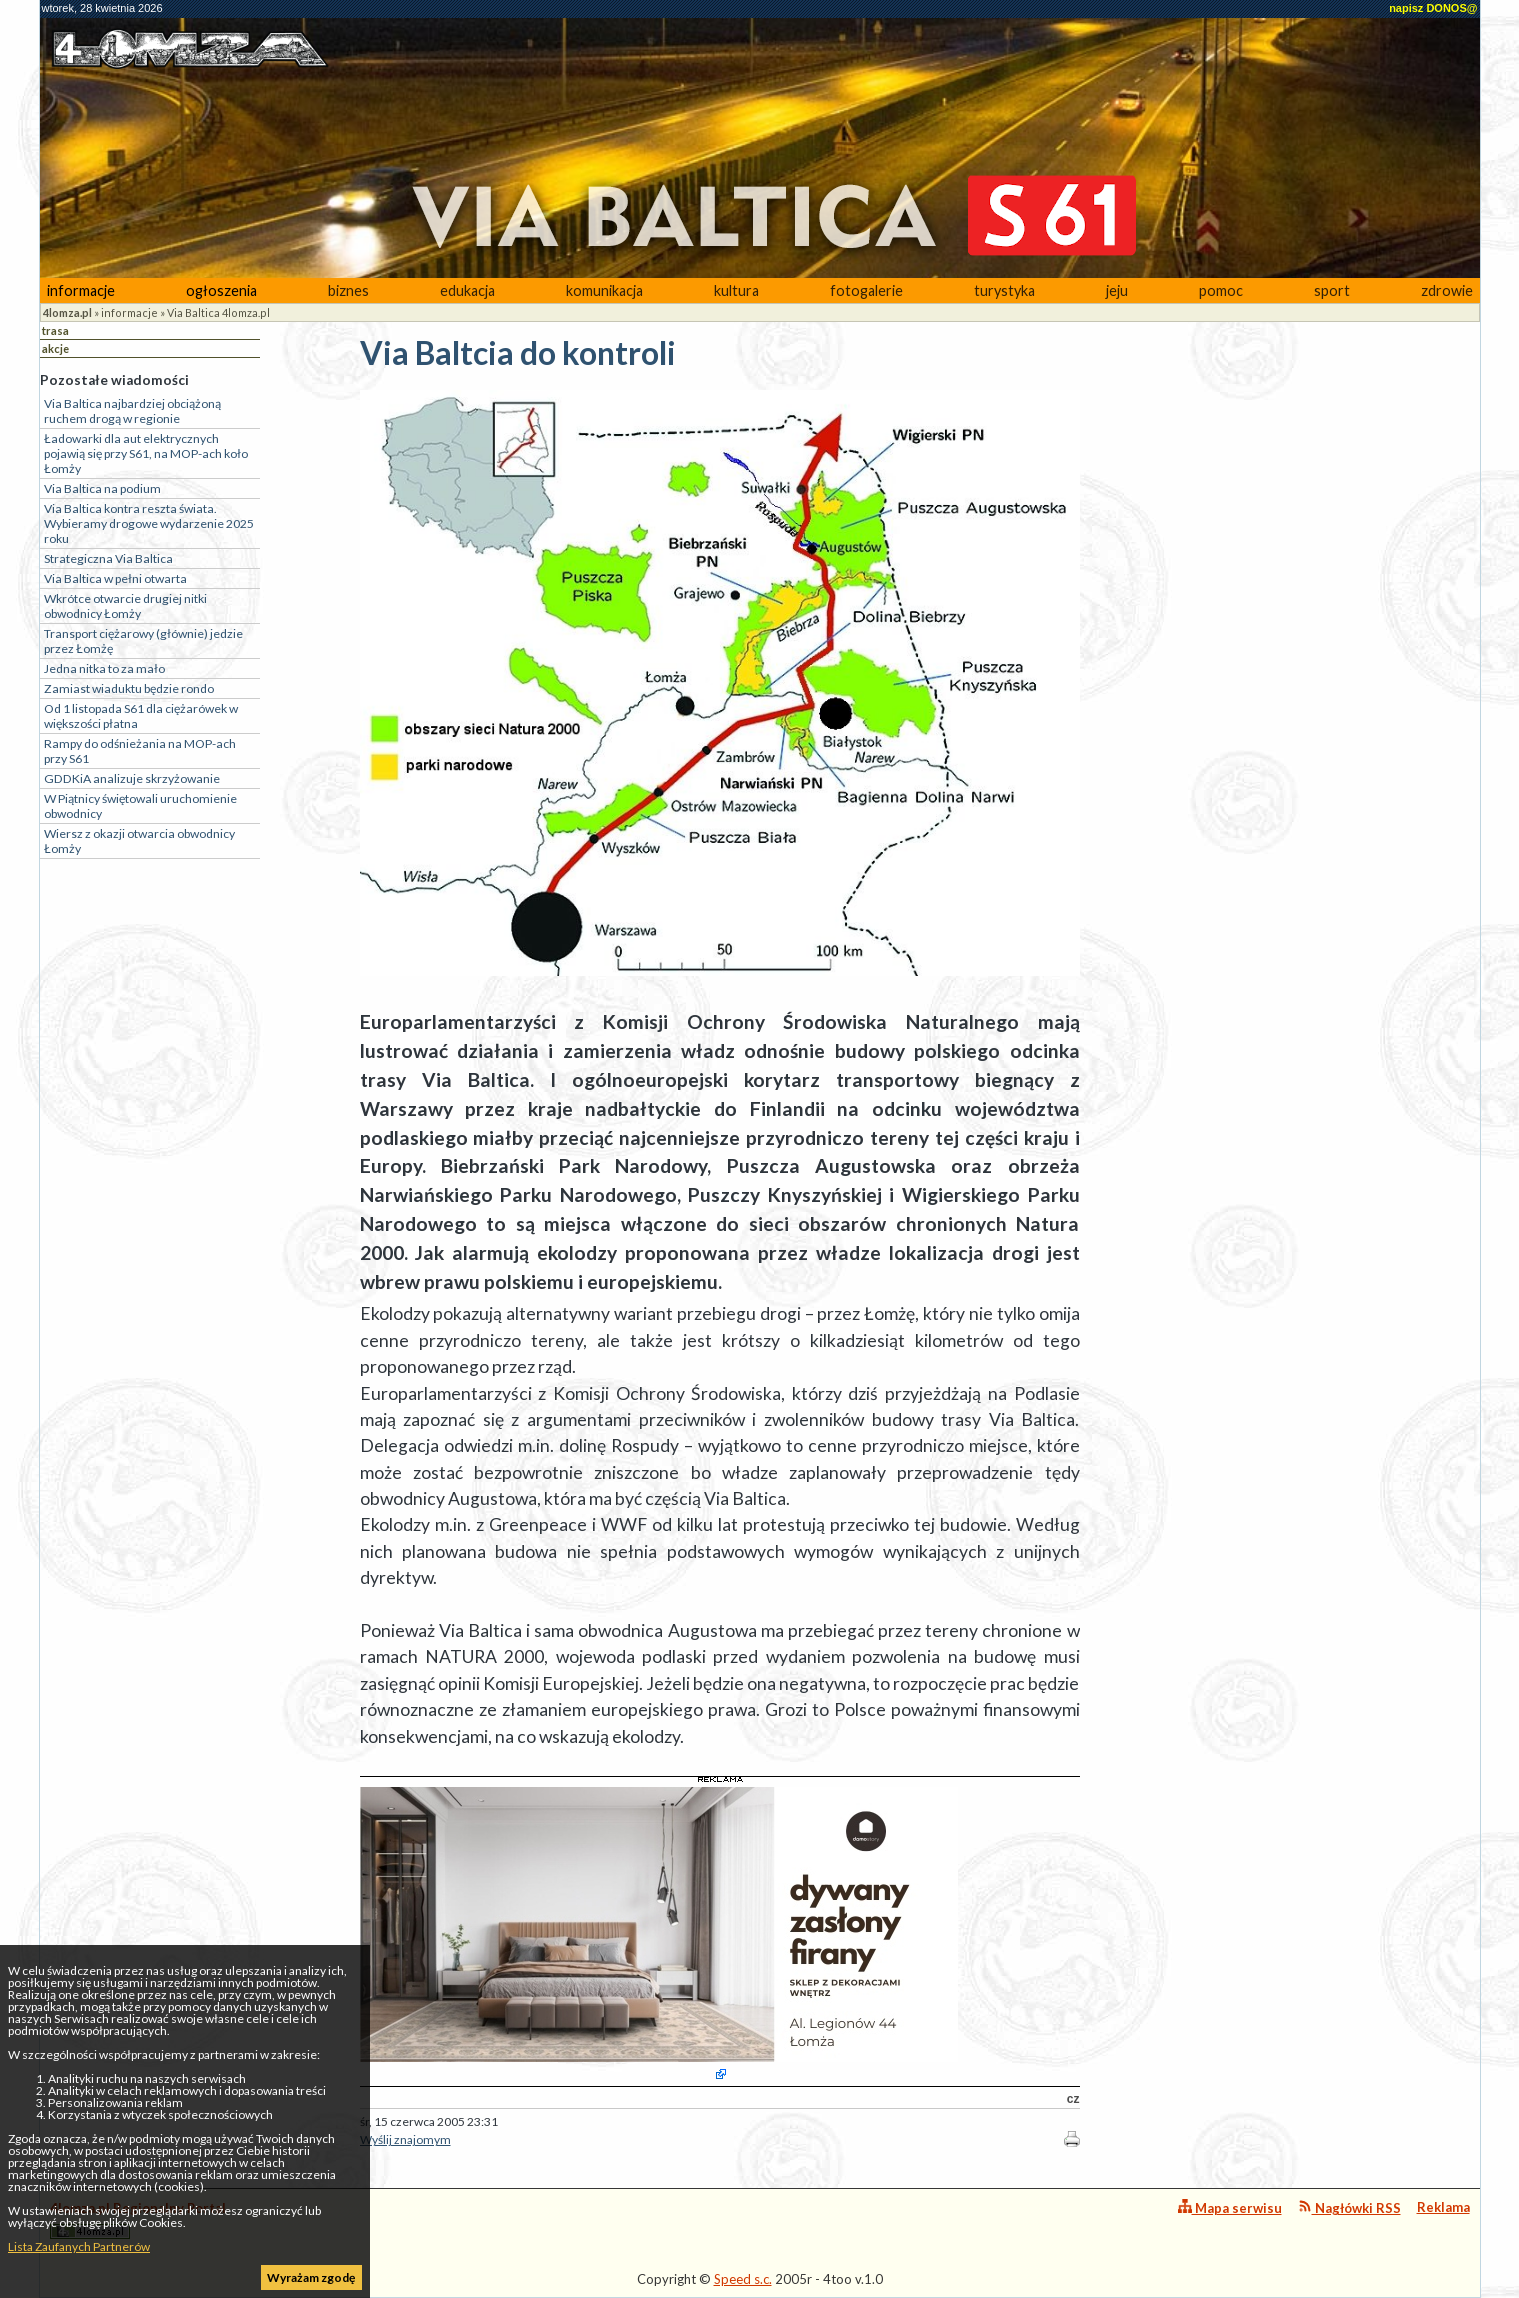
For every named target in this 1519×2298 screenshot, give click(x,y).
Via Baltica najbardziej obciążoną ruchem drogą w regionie (132, 411)
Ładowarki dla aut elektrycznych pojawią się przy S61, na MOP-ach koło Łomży (146, 453)
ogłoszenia (221, 290)
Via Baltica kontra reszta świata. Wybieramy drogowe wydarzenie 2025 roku (149, 523)
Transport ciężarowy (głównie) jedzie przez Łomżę (143, 641)
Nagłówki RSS (1349, 2207)
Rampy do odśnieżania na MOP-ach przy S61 (140, 751)
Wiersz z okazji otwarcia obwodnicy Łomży (139, 841)
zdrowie (1447, 290)
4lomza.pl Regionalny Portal (138, 2219)
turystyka (1004, 290)
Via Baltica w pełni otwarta (115, 578)
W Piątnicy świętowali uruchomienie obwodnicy (140, 806)
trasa (55, 330)
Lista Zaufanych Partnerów (79, 2246)
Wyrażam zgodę (311, 2277)
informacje (81, 290)
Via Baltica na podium (102, 488)
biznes (348, 290)
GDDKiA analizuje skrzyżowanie (132, 778)
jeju (1117, 290)
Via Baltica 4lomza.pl (218, 312)
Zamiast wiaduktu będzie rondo (129, 688)
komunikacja (604, 290)
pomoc (1221, 290)
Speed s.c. (743, 2279)
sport (1332, 290)
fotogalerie (866, 290)
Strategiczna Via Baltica (108, 558)
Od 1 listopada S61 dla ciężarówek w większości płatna (141, 716)
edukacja (467, 290)
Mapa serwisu (1230, 2207)
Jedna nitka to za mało (104, 668)
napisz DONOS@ (1433, 8)
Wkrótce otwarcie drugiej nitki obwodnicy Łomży (125, 606)
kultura (736, 290)
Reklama (1443, 2207)
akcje (55, 348)
